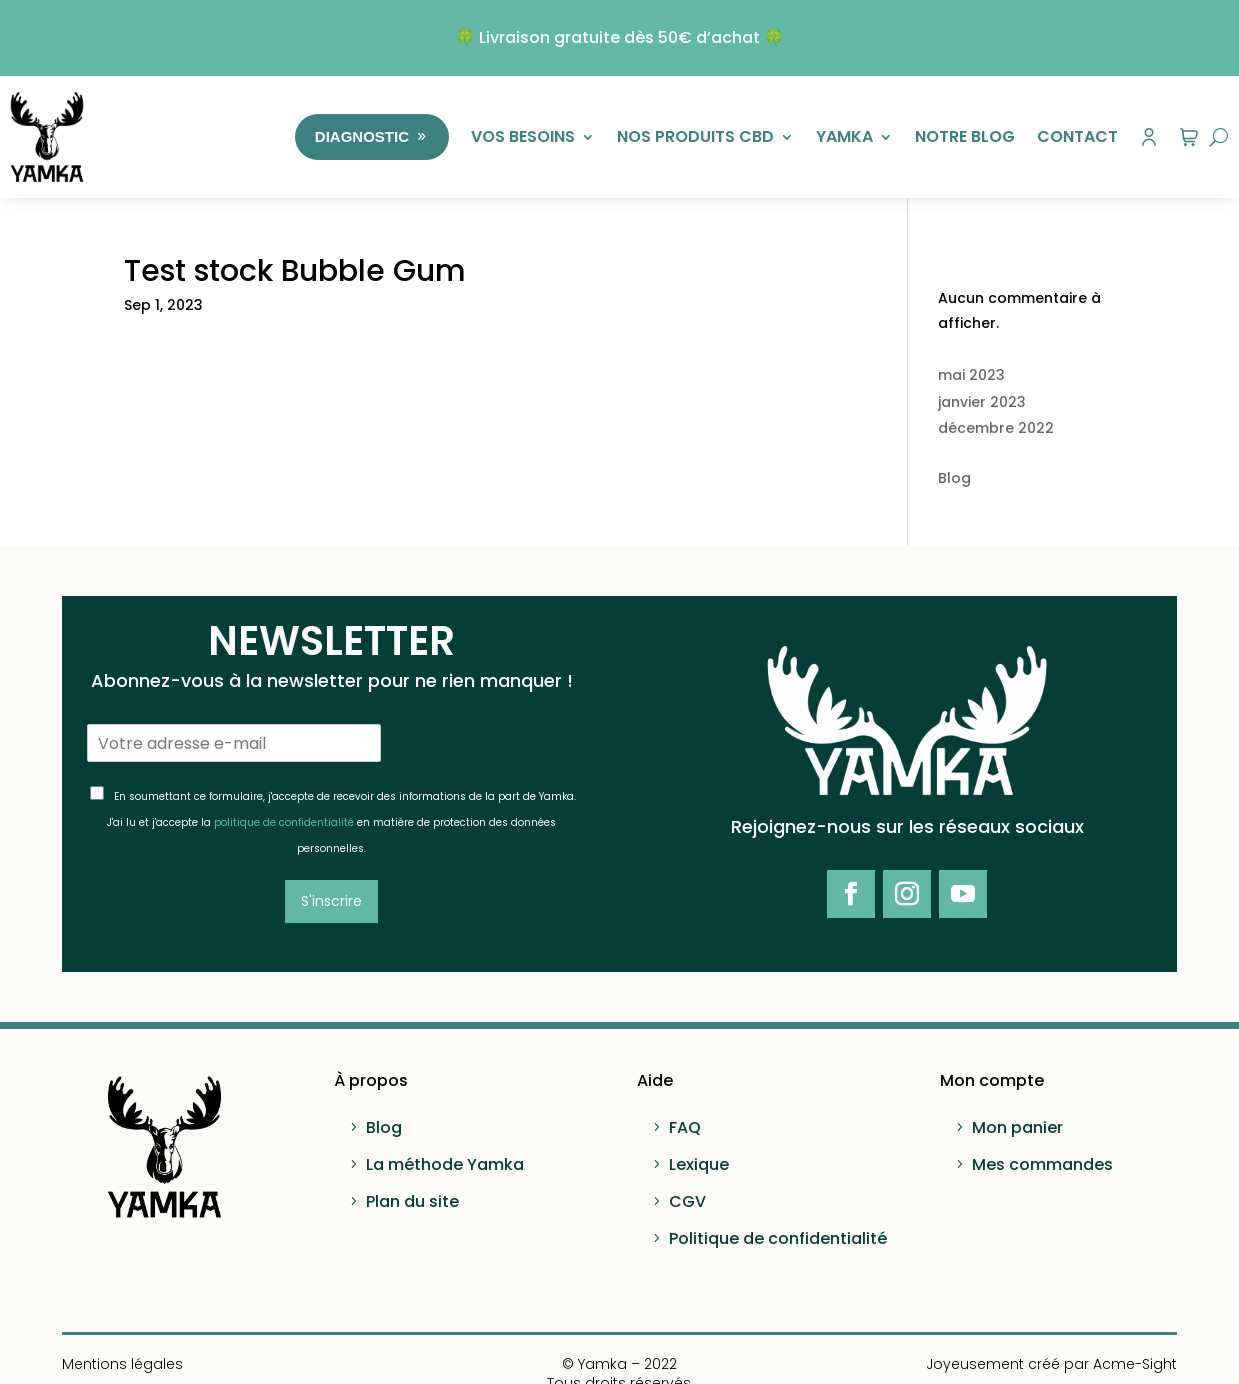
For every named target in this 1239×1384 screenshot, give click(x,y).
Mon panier (1017, 1127)
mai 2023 (971, 375)
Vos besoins (523, 136)
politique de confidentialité (284, 822)
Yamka (844, 136)
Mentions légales (122, 1364)
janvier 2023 (982, 402)
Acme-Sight (1135, 1364)
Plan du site (412, 1201)
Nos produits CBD (695, 136)
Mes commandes (1042, 1164)
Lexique (699, 1164)
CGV (687, 1201)
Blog (954, 478)
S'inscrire (331, 901)
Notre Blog (965, 136)
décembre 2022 (996, 428)
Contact (1077, 136)
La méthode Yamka (445, 1164)
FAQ (685, 1127)
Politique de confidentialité (778, 1238)
